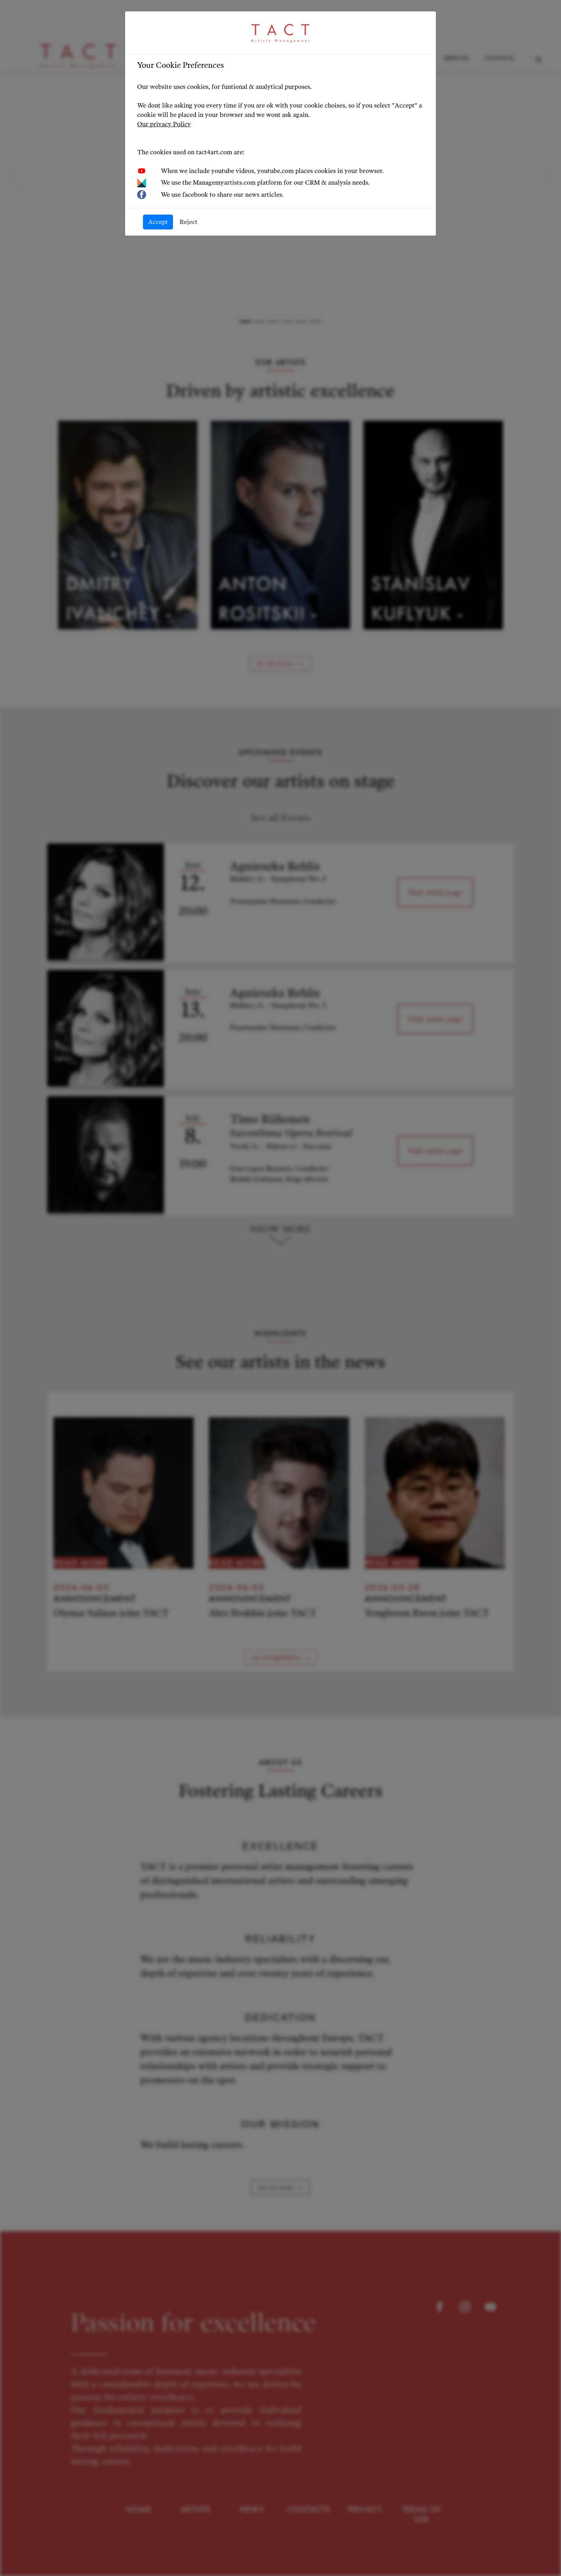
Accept (158, 222)
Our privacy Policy (164, 124)
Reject (189, 222)
